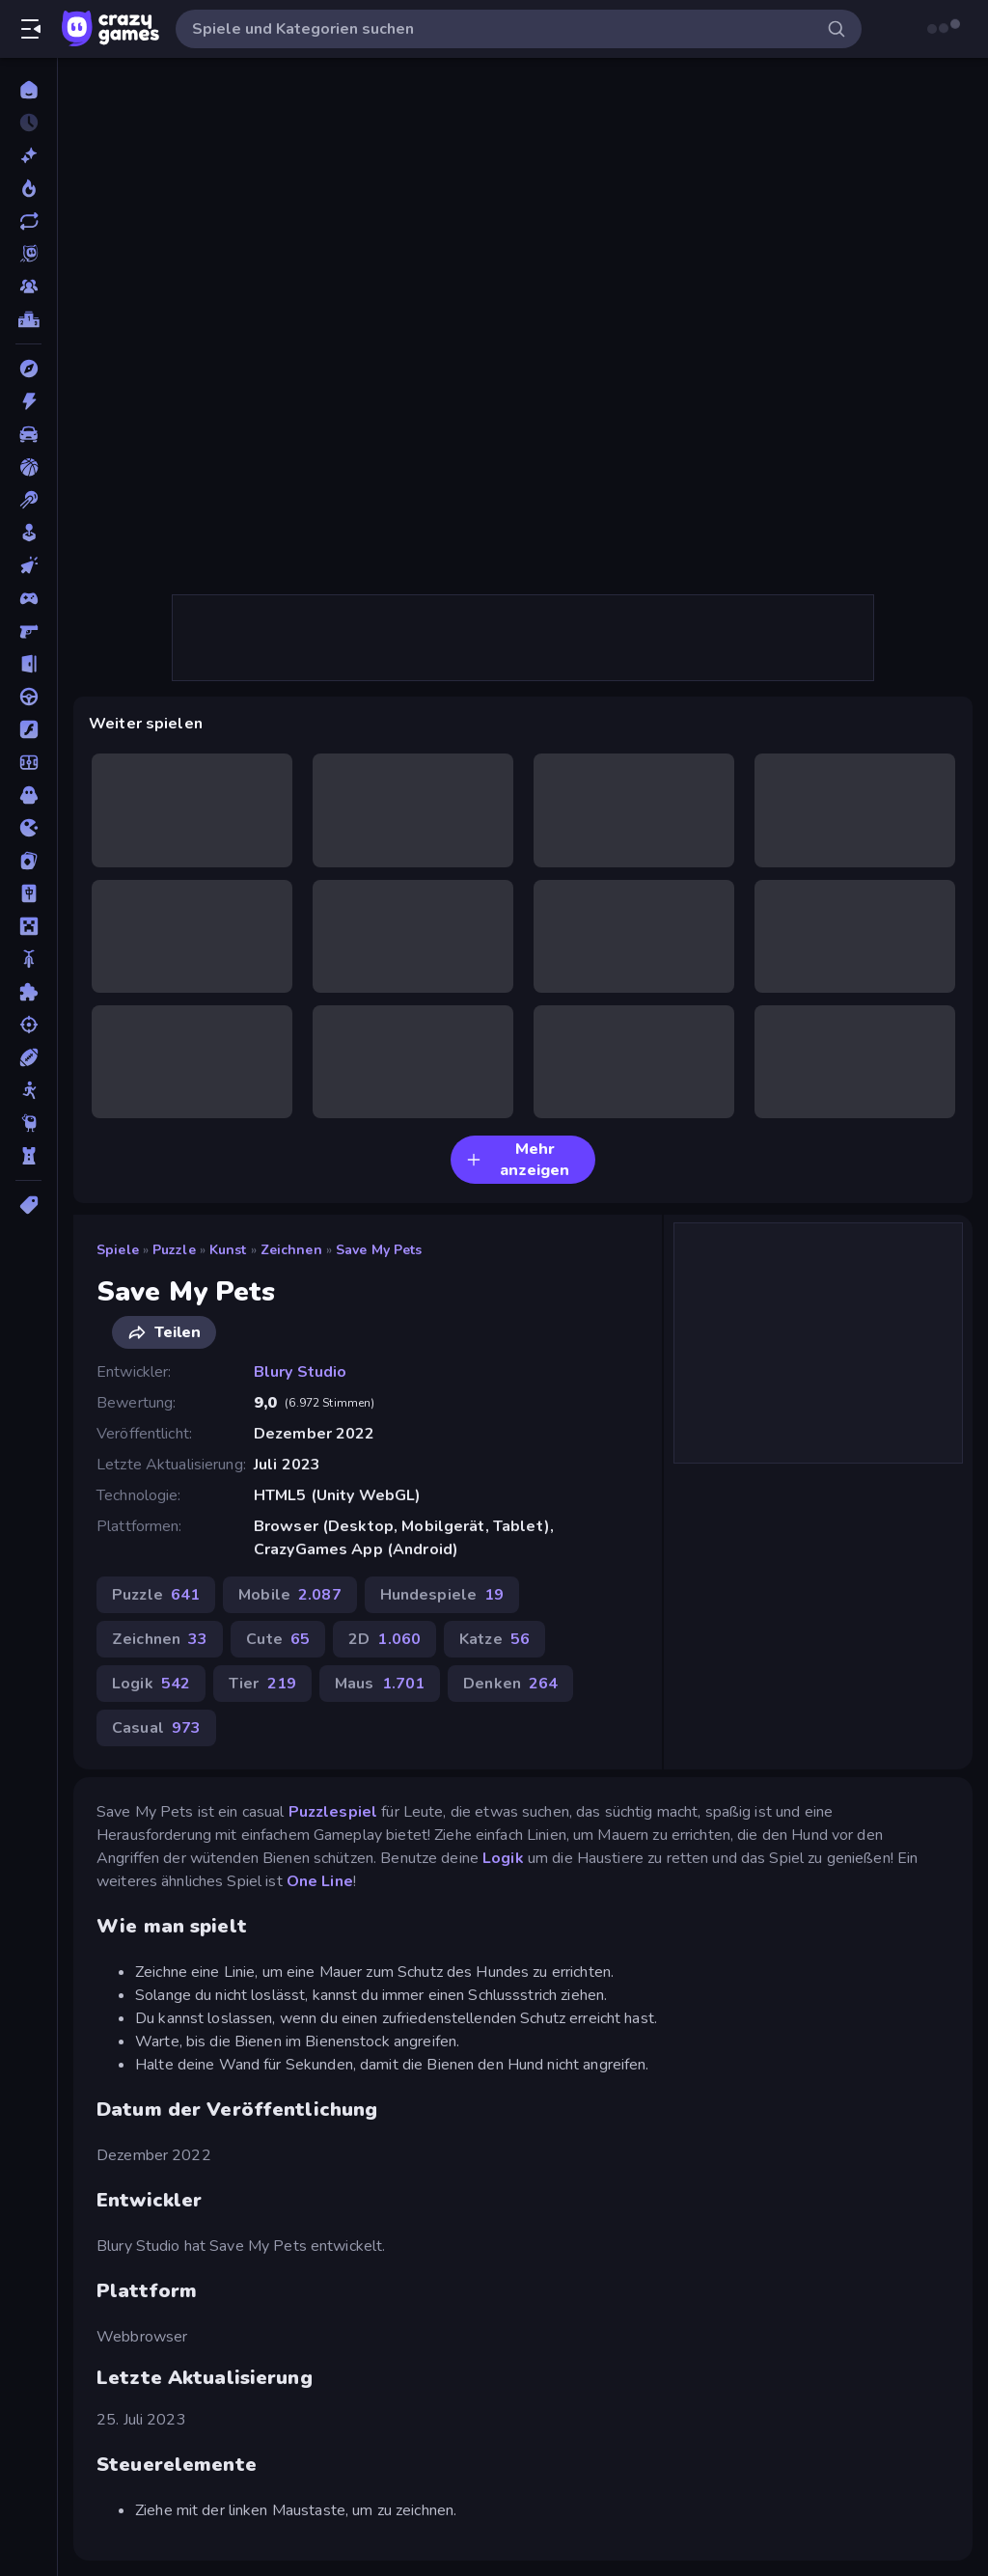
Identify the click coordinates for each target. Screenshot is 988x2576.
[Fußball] (28, 762)
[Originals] (28, 253)
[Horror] (28, 795)
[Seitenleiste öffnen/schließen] (31, 29)
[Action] (28, 401)
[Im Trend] (28, 188)
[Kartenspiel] (28, 860)
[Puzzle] (28, 991)
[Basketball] (28, 467)
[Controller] (28, 598)
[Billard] (28, 499)
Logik (503, 1858)
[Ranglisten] (28, 319)
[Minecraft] (28, 926)
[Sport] (28, 1057)
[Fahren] (28, 696)
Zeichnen (291, 1250)
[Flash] (28, 729)
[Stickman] (28, 1090)
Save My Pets (379, 1250)
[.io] (28, 827)
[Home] (28, 89)
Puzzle (174, 1250)
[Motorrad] (28, 959)
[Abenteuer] (28, 368)
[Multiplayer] (28, 286)
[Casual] (28, 532)
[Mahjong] (28, 893)
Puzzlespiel (332, 1811)
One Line (320, 1881)
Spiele (117, 1250)
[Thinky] (28, 1123)
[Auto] (28, 434)
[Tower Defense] (28, 1155)
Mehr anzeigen (517, 1159)
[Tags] (28, 1205)
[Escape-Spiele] (28, 663)
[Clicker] (28, 565)
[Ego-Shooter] (28, 631)
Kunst (228, 1250)
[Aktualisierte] (28, 221)
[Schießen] (28, 1024)
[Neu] (28, 155)
